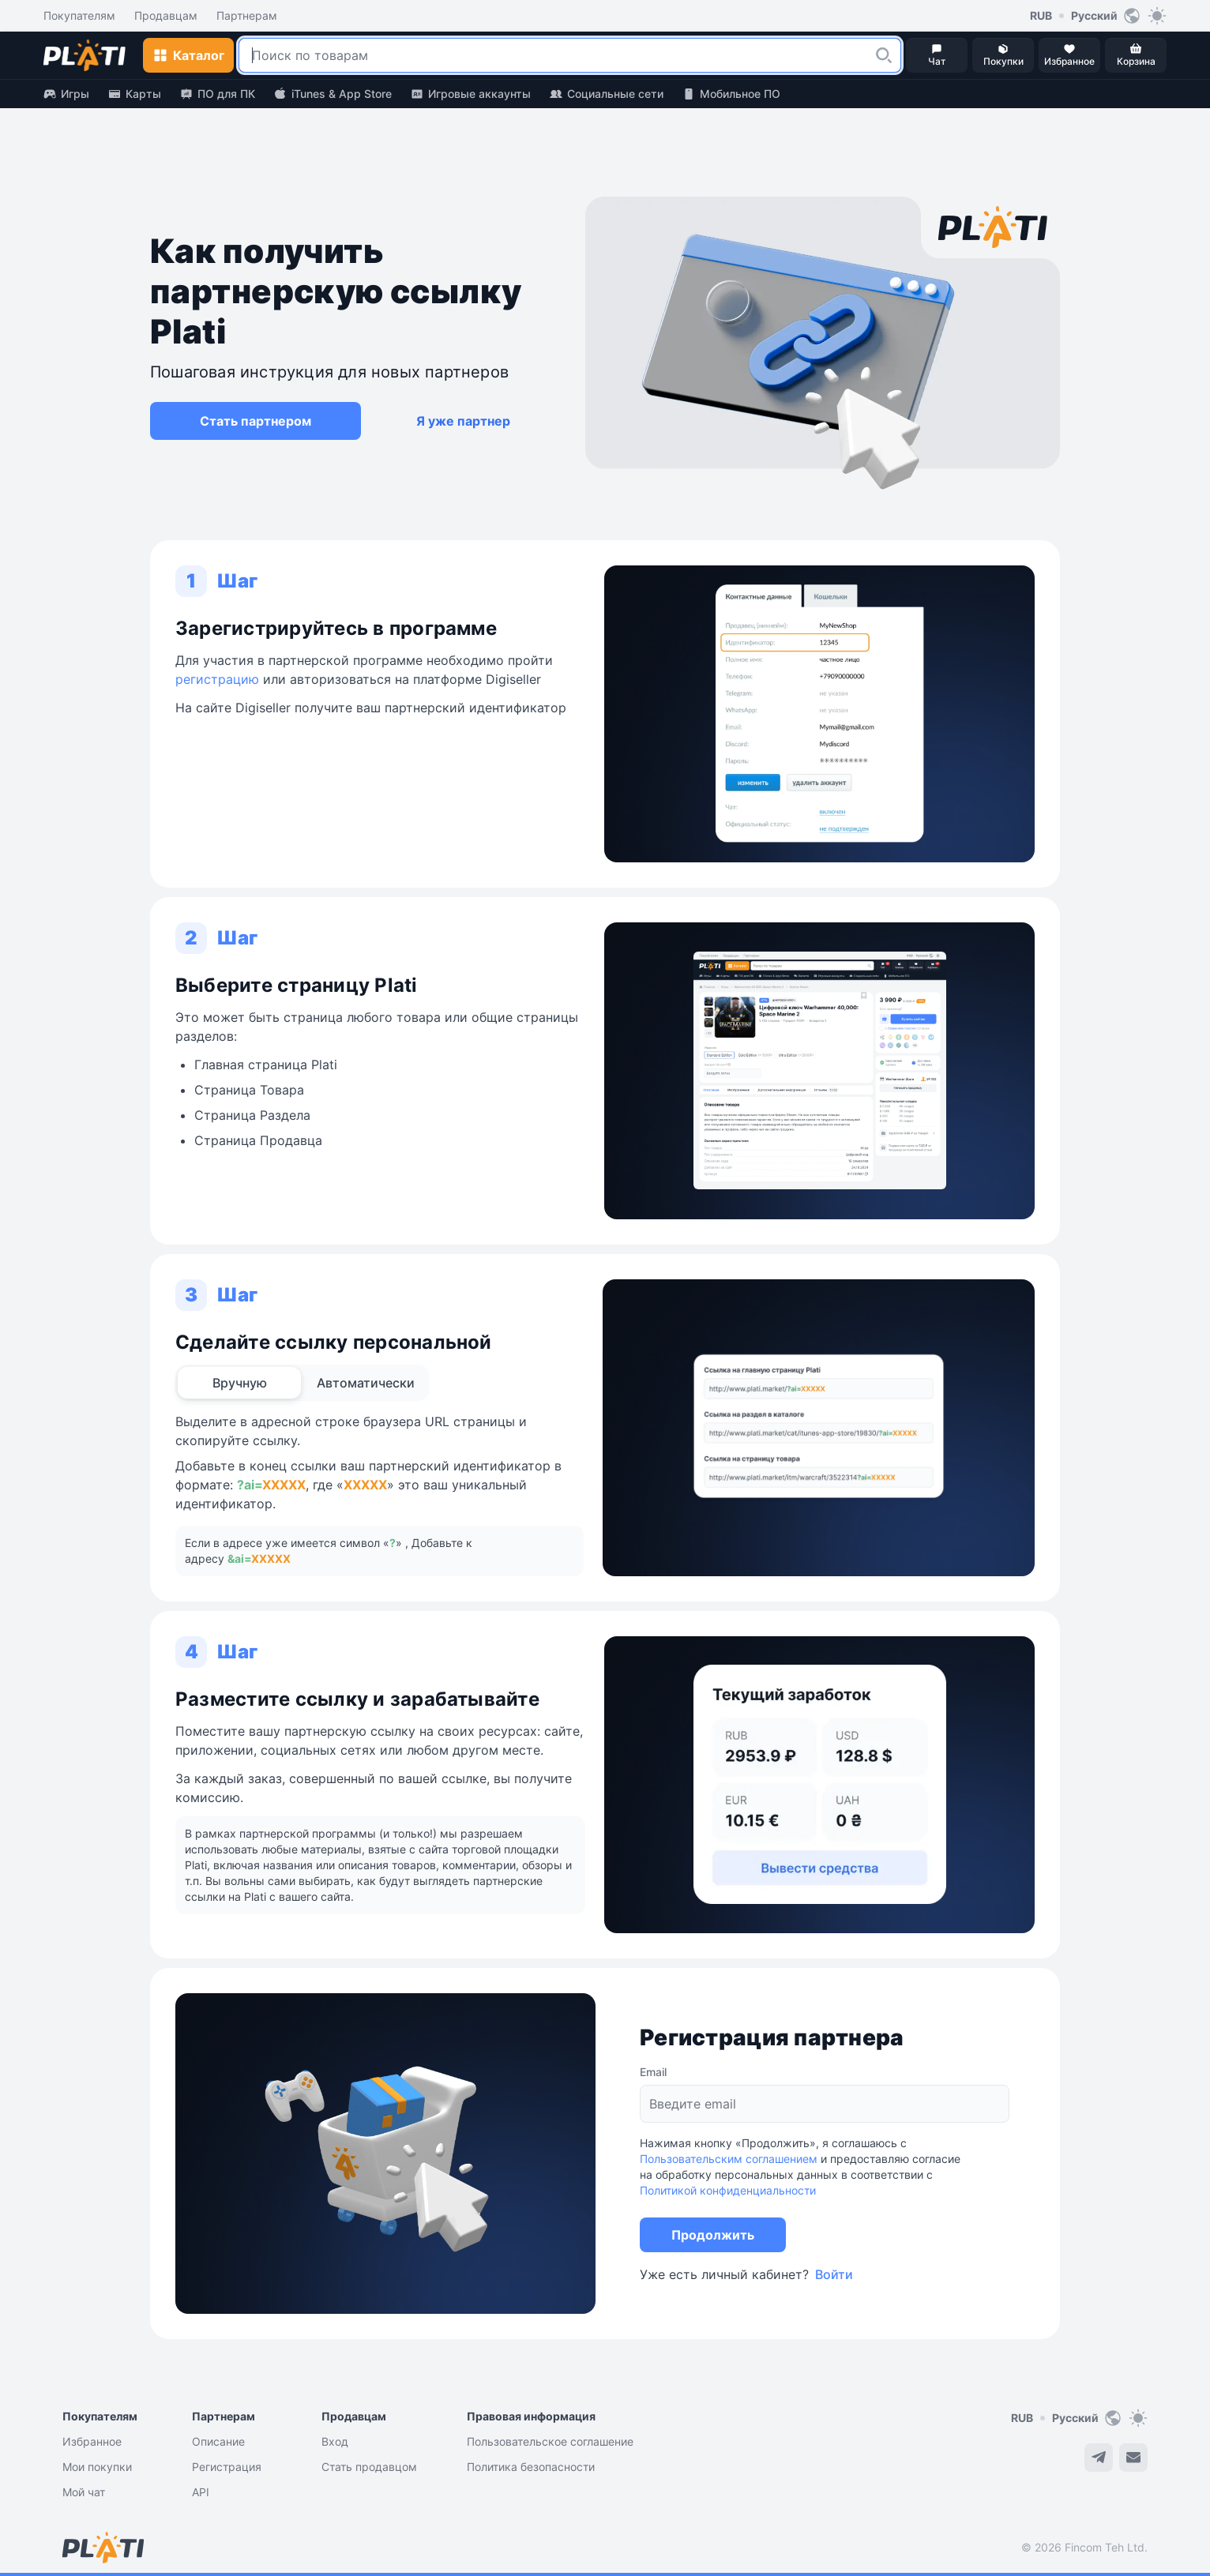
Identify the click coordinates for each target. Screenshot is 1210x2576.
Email (653, 2071)
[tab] (239, 1383)
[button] (884, 55)
